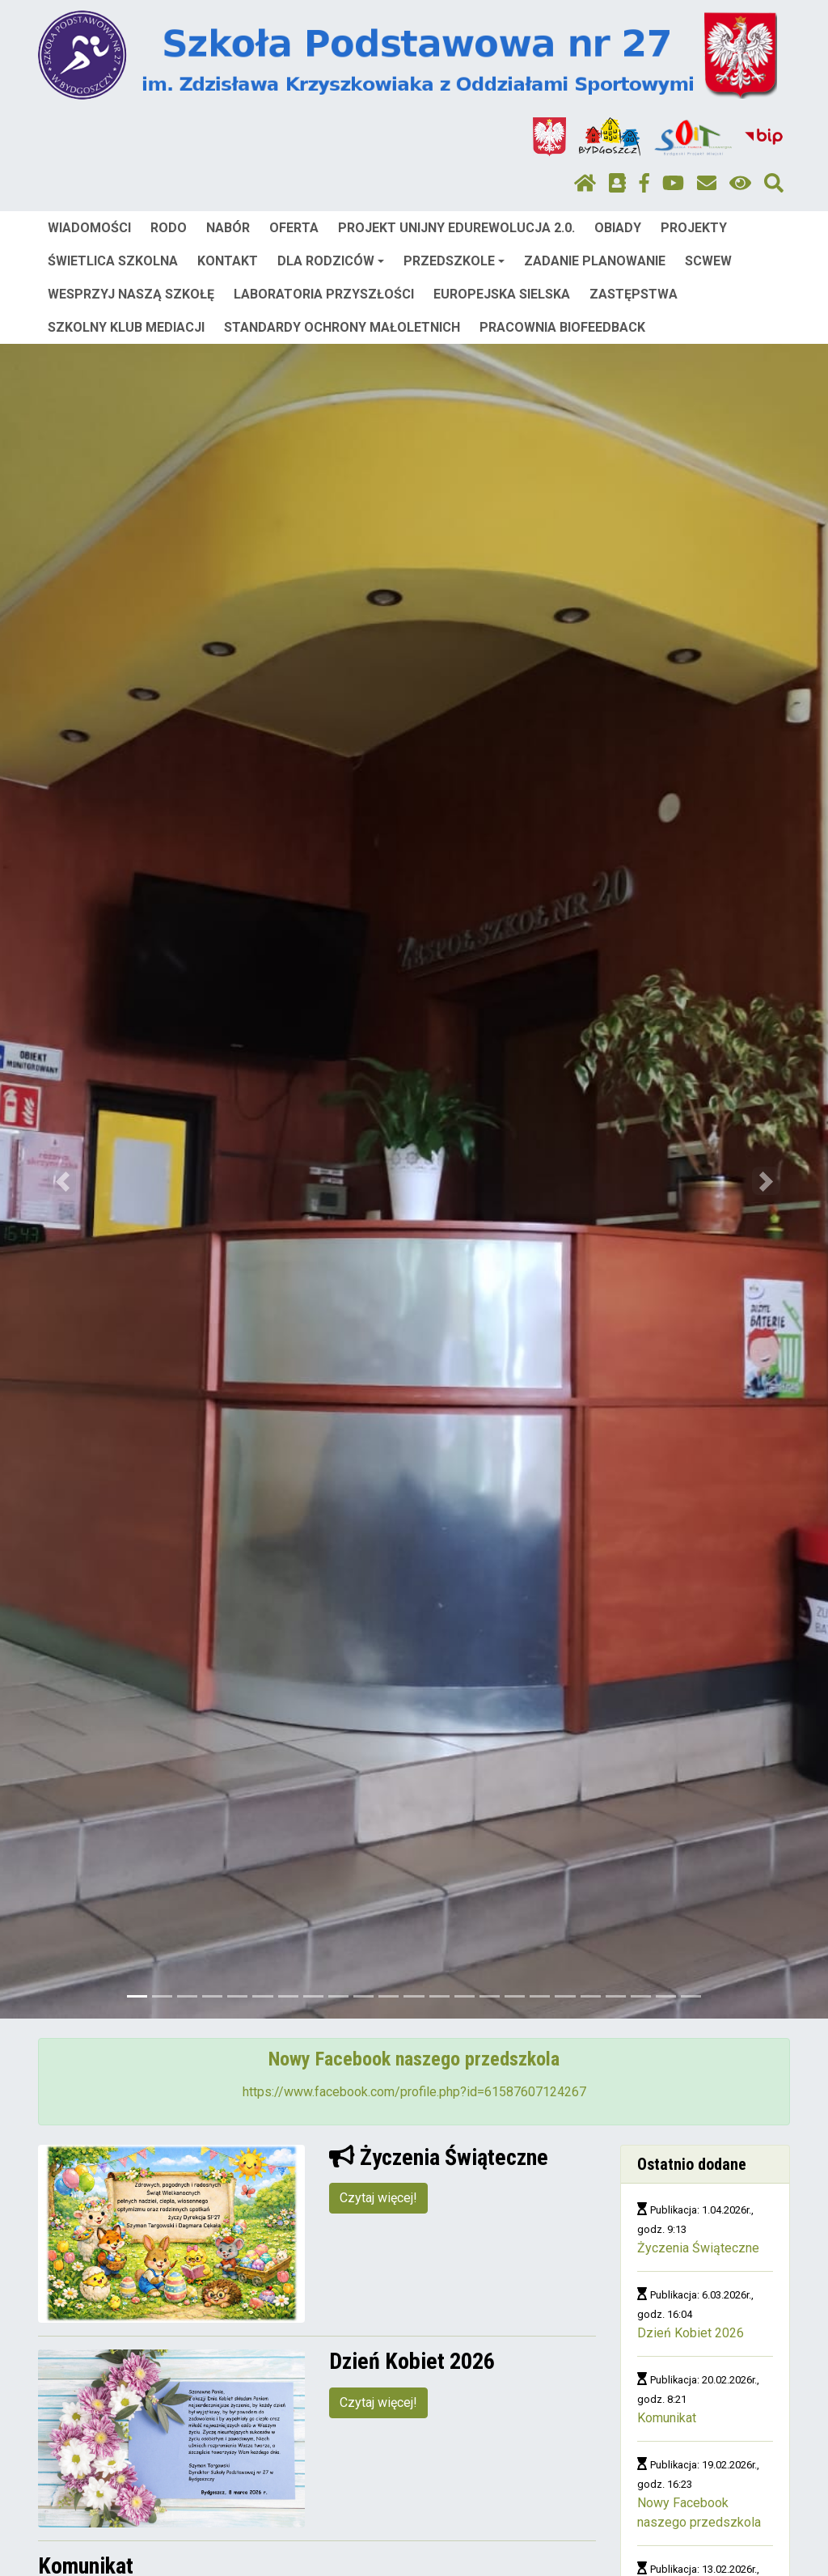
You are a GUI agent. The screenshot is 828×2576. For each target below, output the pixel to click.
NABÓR (228, 227)
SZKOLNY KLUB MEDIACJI (126, 327)
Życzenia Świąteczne (698, 2248)
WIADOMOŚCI (89, 227)
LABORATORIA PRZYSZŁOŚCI (324, 294)
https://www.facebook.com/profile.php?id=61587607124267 (414, 2091)
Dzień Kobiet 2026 (690, 2333)
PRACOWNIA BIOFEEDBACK (562, 327)
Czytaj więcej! (378, 2197)
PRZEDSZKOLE (454, 261)
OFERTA (294, 227)
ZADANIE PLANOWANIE (594, 261)
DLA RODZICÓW (330, 261)
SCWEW (708, 261)
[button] (62, 1181)
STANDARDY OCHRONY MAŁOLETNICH (342, 327)
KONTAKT (227, 261)
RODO (168, 227)
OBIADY (617, 227)
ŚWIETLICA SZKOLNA (113, 261)
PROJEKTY (694, 227)
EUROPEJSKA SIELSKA (501, 294)
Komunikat (666, 2418)
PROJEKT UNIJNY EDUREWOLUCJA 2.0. (456, 227)
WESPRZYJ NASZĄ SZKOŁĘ (131, 294)
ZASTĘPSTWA (633, 294)
